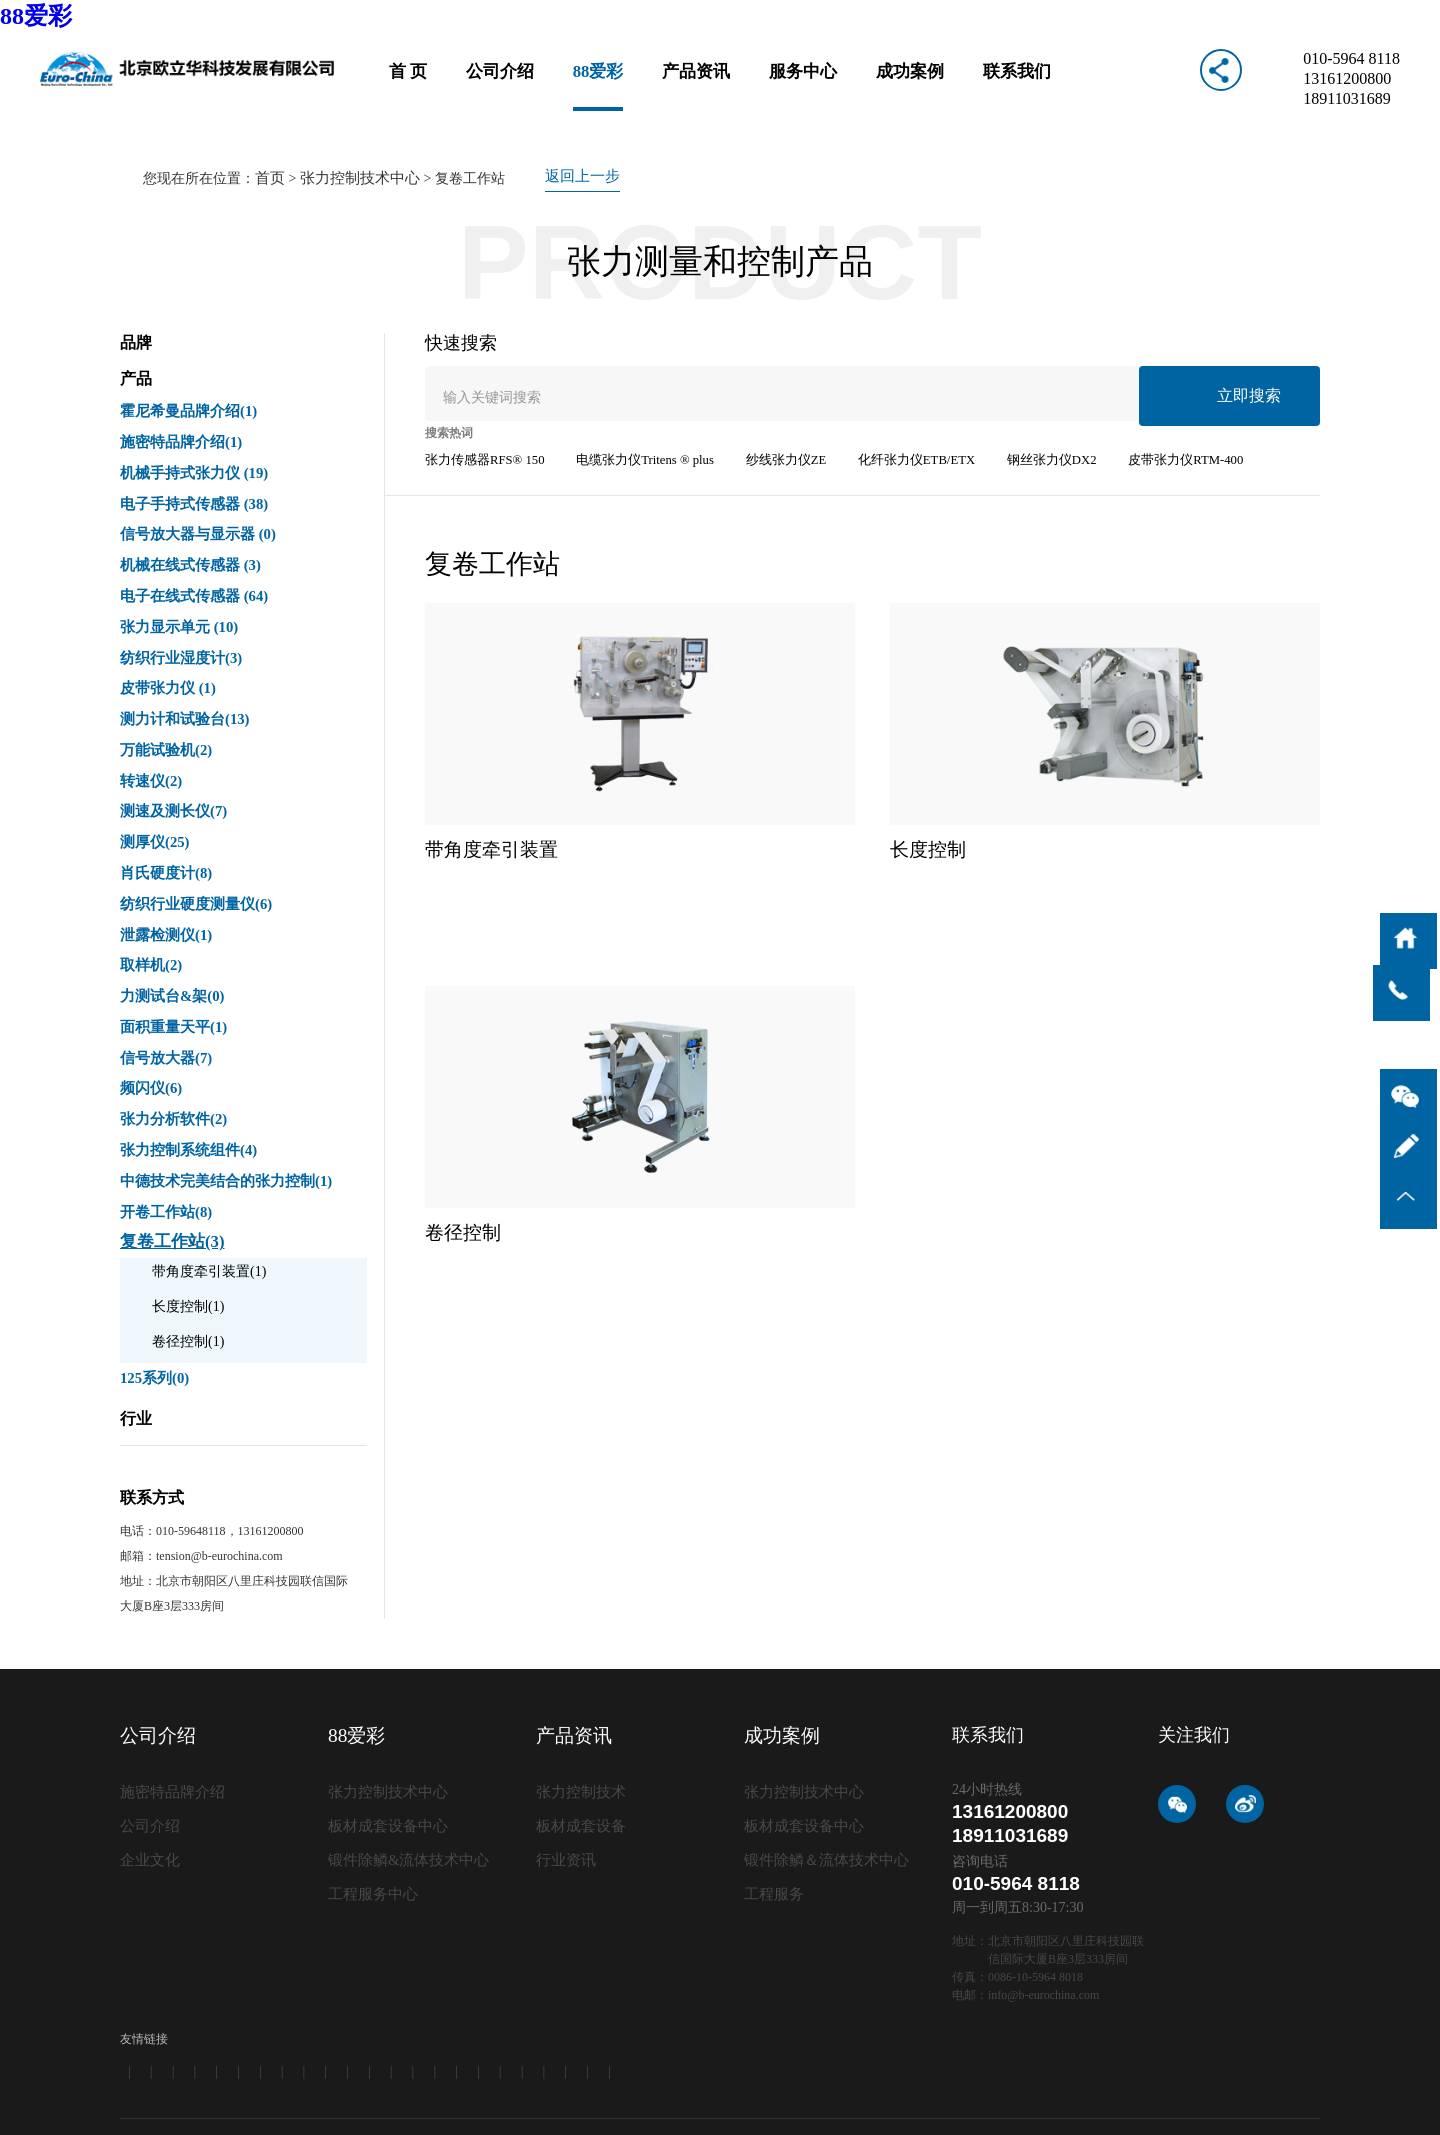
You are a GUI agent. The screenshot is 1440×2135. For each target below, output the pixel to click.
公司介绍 (508, 84)
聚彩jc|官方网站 (565, 2109)
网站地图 (1228, 2060)
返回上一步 (570, 132)
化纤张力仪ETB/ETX (887, 416)
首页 (269, 133)
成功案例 (904, 84)
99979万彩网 (192, 2109)
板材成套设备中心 (384, 1726)
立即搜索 (1259, 347)
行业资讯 (564, 1758)
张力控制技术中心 (354, 133)
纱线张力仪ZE (764, 416)
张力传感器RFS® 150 (480, 416)
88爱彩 (36, 16)
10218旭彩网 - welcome (669, 2109)
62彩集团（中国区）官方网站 (78, 2109)
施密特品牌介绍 (169, 1694)
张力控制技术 (578, 1694)
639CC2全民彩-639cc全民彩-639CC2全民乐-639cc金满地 (374, 2109)
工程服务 (772, 1790)
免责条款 (1296, 2060)
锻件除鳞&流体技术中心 (403, 1758)
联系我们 (1007, 84)
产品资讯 (698, 84)
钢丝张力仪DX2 (1014, 416)
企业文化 (148, 1758)
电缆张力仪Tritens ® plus (631, 416)
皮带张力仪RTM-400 (1141, 416)
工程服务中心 (370, 1790)
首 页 (419, 84)
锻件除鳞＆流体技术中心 (821, 1758)
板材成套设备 (578, 1726)
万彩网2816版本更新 (787, 2109)
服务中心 (801, 84)
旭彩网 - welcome (348, 2126)
